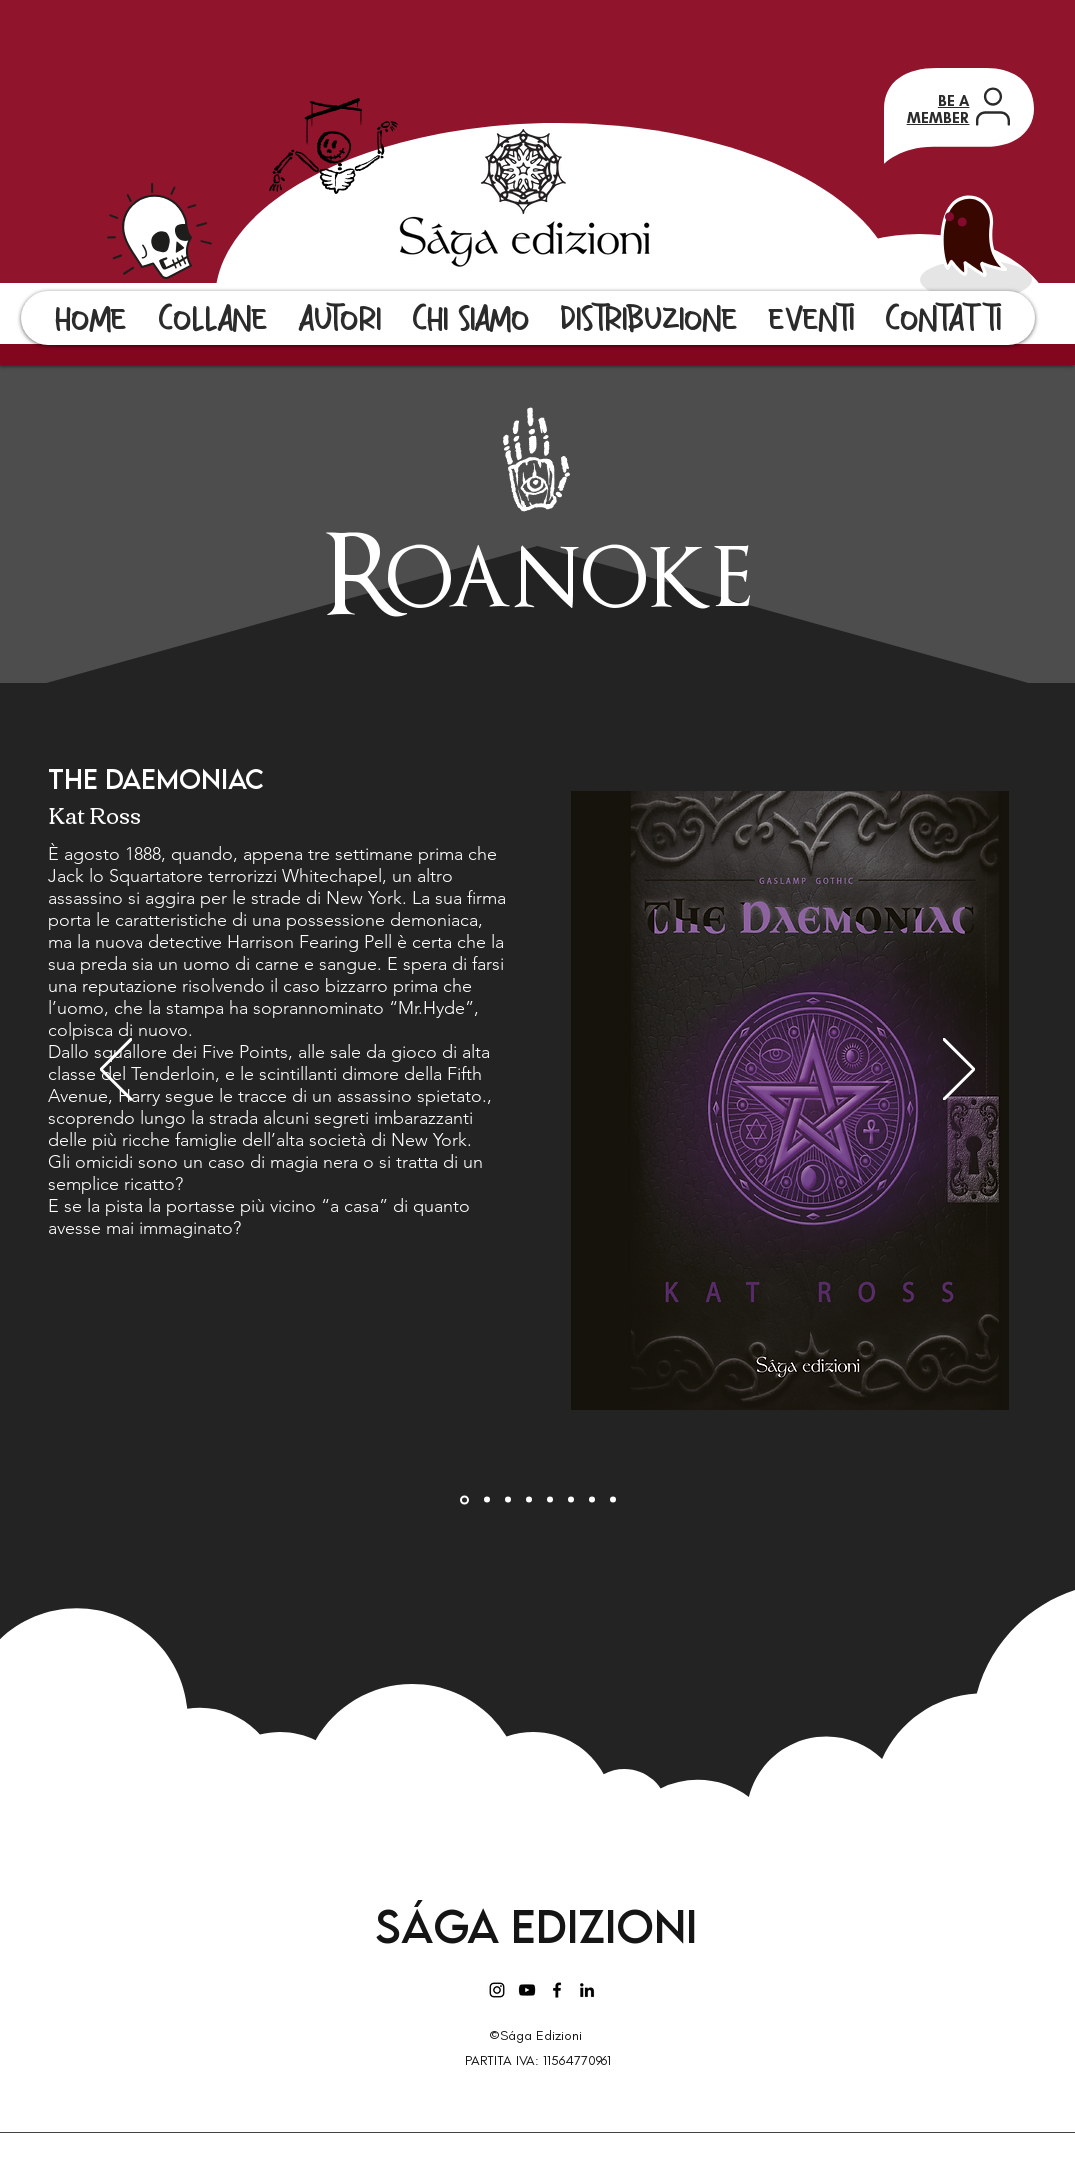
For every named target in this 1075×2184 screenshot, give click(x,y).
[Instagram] (497, 1990)
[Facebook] (557, 1990)
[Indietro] (116, 1070)
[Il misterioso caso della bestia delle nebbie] (592, 1500)
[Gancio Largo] (529, 1500)
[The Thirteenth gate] (571, 1500)
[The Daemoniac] (464, 1499)
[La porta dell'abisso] (613, 1500)
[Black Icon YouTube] (527, 1990)
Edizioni (604, 1925)
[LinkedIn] (587, 1990)
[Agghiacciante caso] (487, 1500)
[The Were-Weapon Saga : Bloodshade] (508, 1500)
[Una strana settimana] (550, 1500)
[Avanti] (959, 1070)
